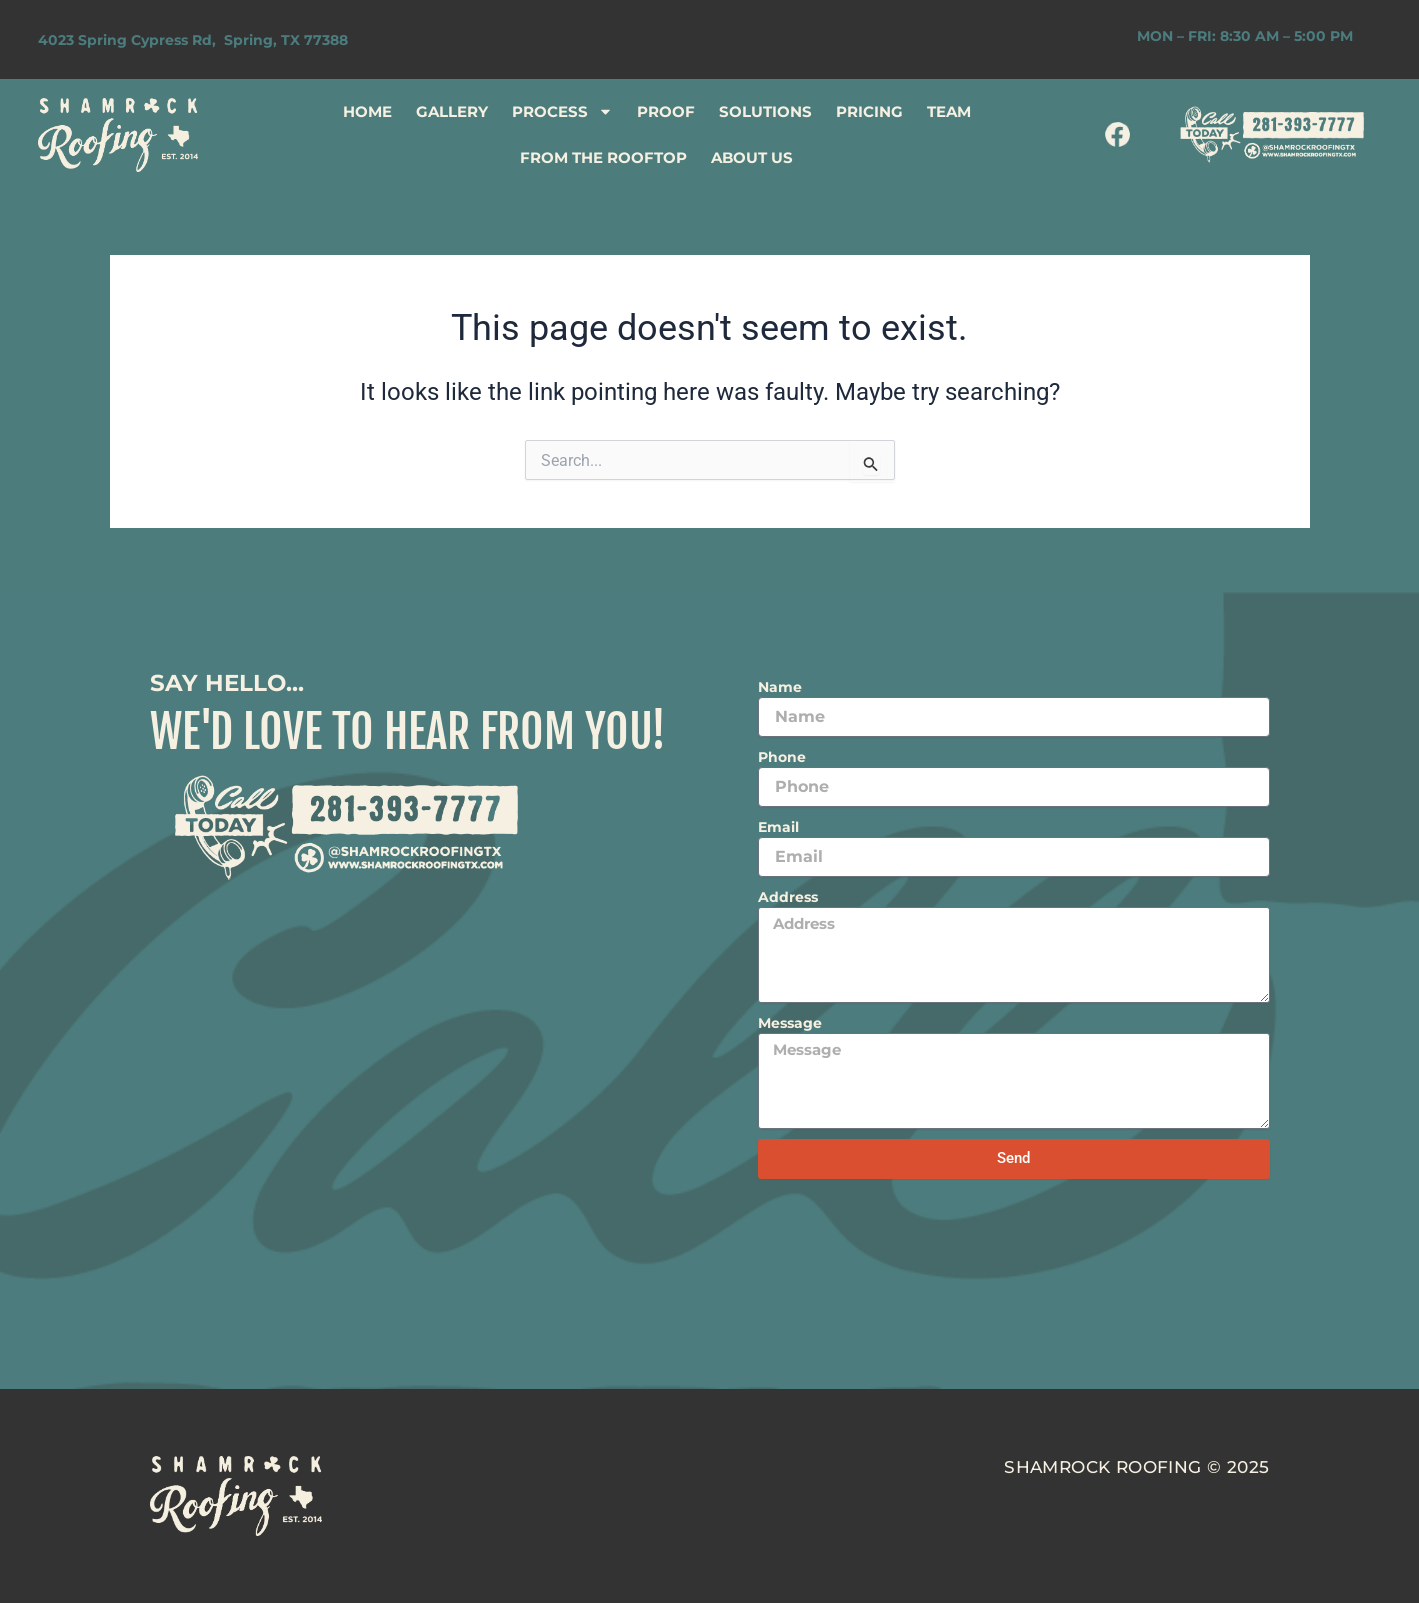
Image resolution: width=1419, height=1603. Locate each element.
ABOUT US (752, 157)
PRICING (869, 111)
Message (790, 1023)
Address (788, 897)
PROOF (666, 111)
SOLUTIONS (765, 111)
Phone (782, 757)
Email (778, 827)
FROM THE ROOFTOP (603, 157)
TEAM (949, 111)
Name (780, 687)
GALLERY (452, 111)
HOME (367, 111)
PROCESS (562, 111)
